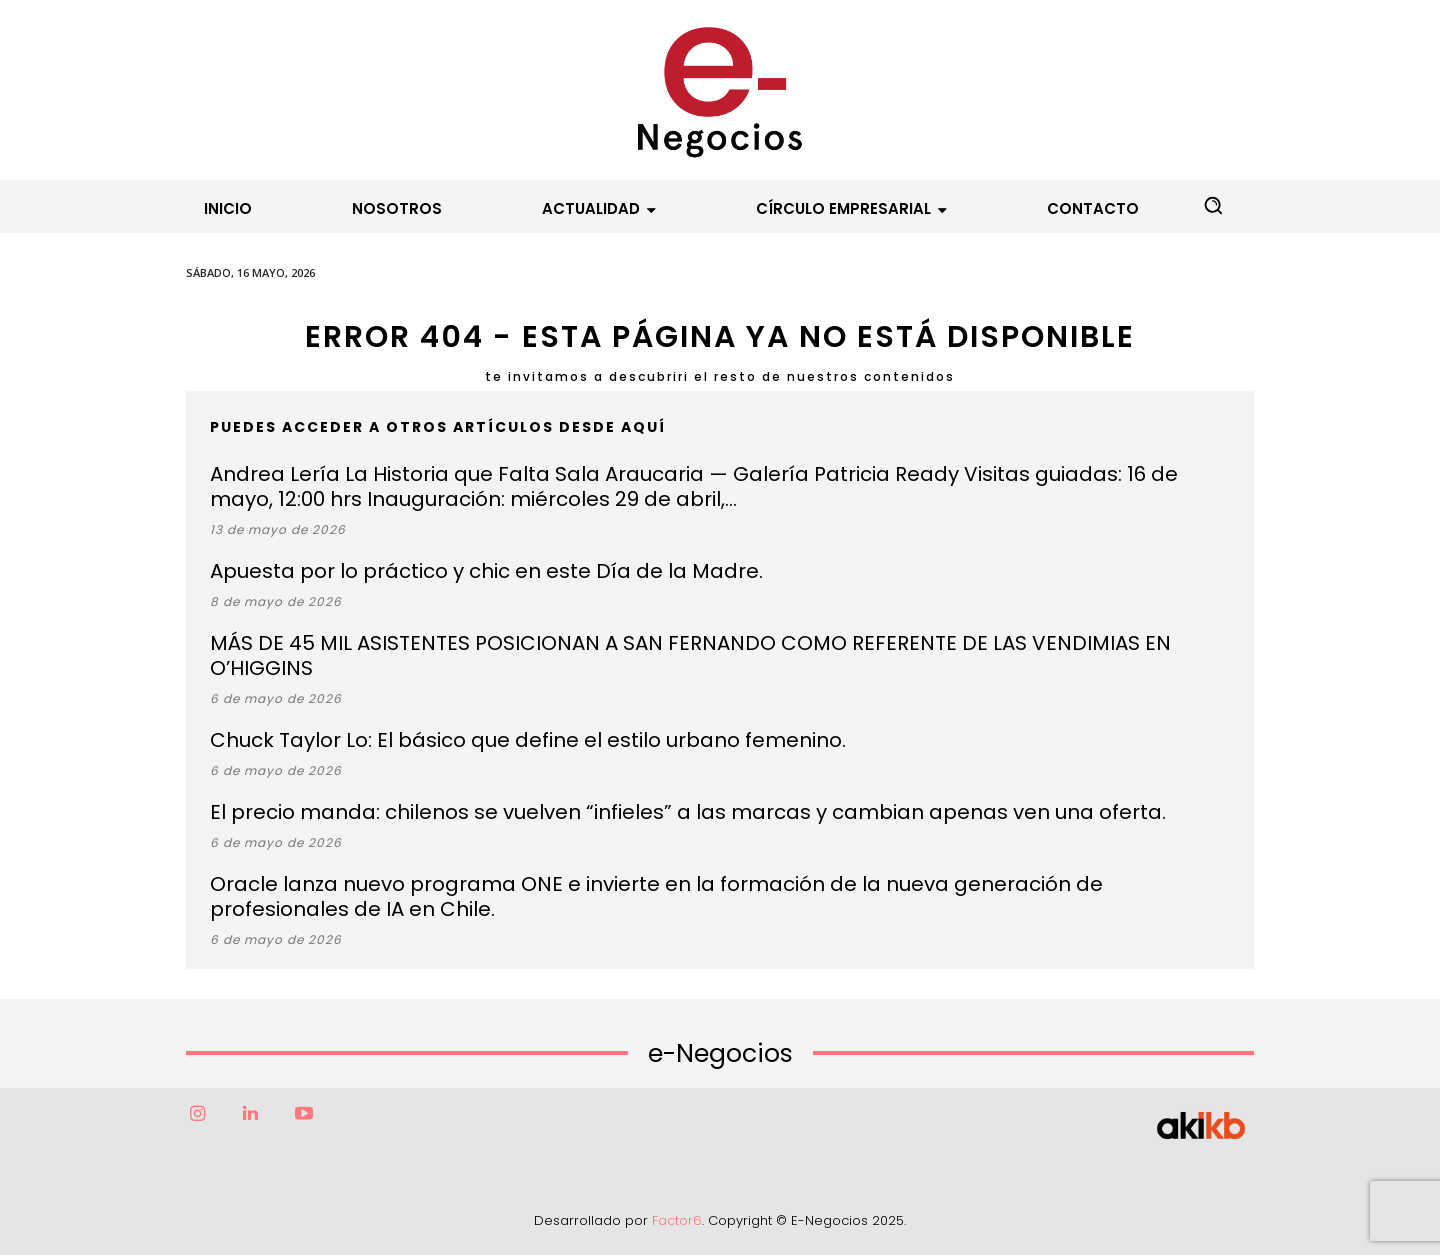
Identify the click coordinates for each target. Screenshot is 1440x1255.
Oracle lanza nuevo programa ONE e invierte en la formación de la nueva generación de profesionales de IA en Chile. (656, 896)
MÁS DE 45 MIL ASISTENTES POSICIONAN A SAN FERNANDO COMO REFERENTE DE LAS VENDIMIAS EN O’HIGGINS (690, 655)
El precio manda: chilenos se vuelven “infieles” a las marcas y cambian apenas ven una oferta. (688, 812)
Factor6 (677, 1220)
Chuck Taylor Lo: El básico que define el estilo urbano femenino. (528, 740)
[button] (1213, 205)
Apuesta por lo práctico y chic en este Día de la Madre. (486, 571)
